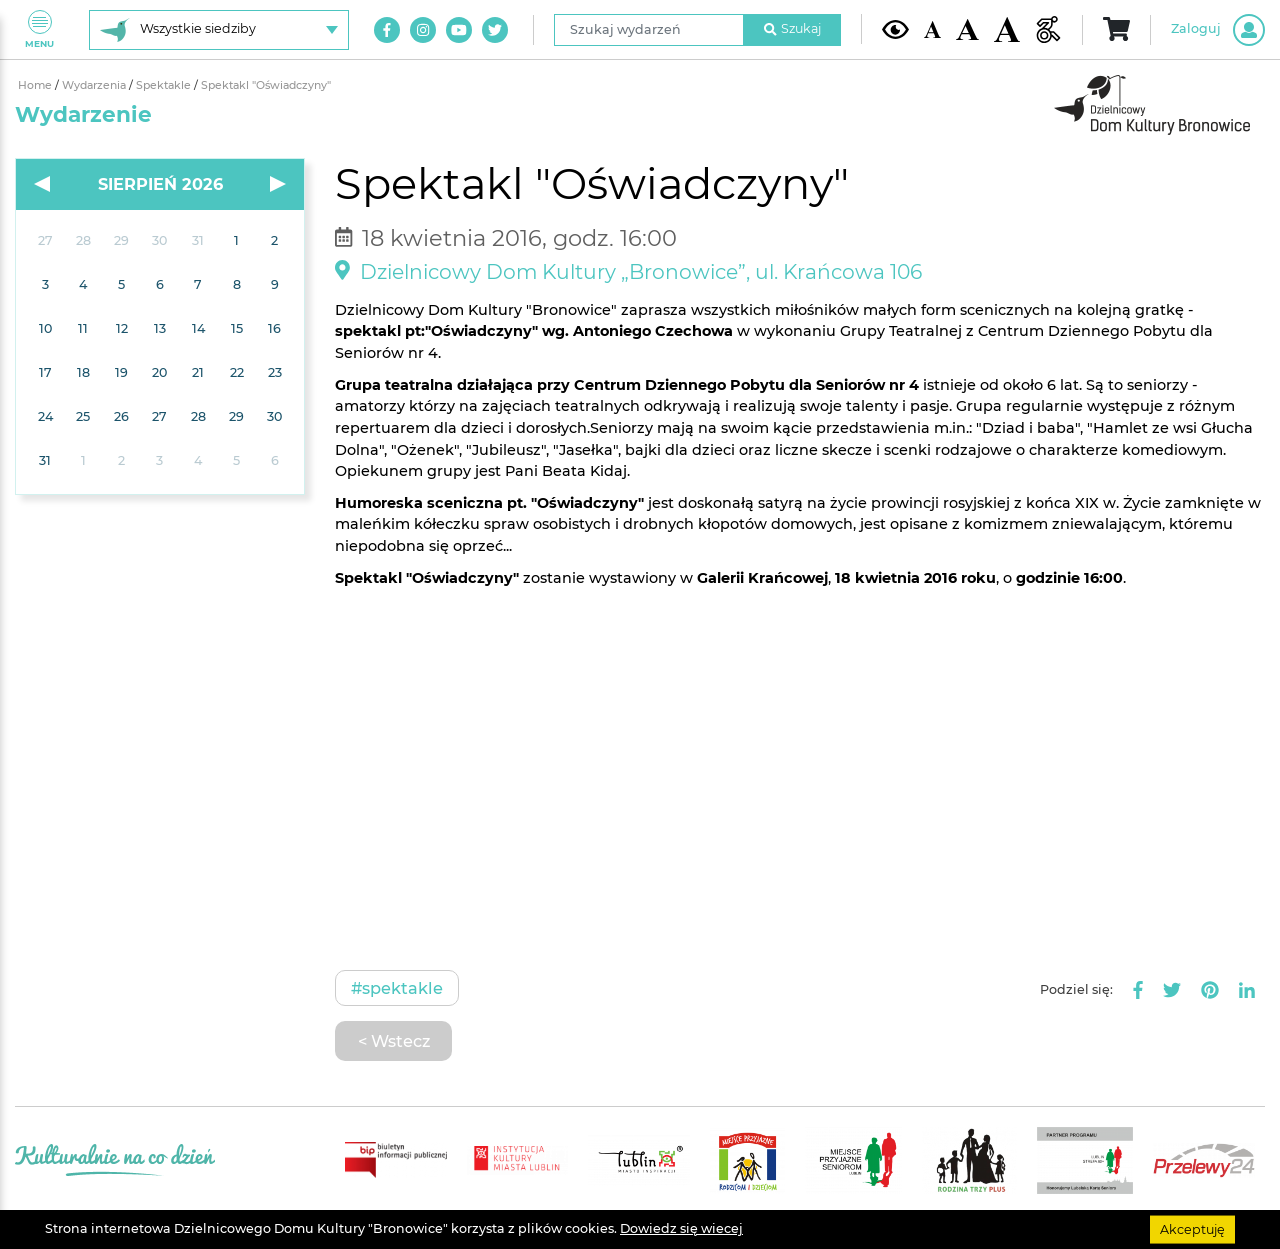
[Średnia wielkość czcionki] (967, 29)
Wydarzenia (95, 85)
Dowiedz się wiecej (681, 1228)
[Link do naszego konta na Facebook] (387, 30)
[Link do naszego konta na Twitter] (495, 30)
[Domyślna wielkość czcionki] (933, 29)
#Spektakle (397, 988)
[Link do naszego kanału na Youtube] (459, 30)
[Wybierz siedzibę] (219, 30)
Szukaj (793, 28)
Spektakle (165, 85)
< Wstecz (394, 1041)
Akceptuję (1192, 1228)
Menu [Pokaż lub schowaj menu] (39, 29)
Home (36, 85)
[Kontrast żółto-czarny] (895, 29)
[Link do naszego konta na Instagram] (423, 30)
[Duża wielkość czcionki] (1007, 30)
